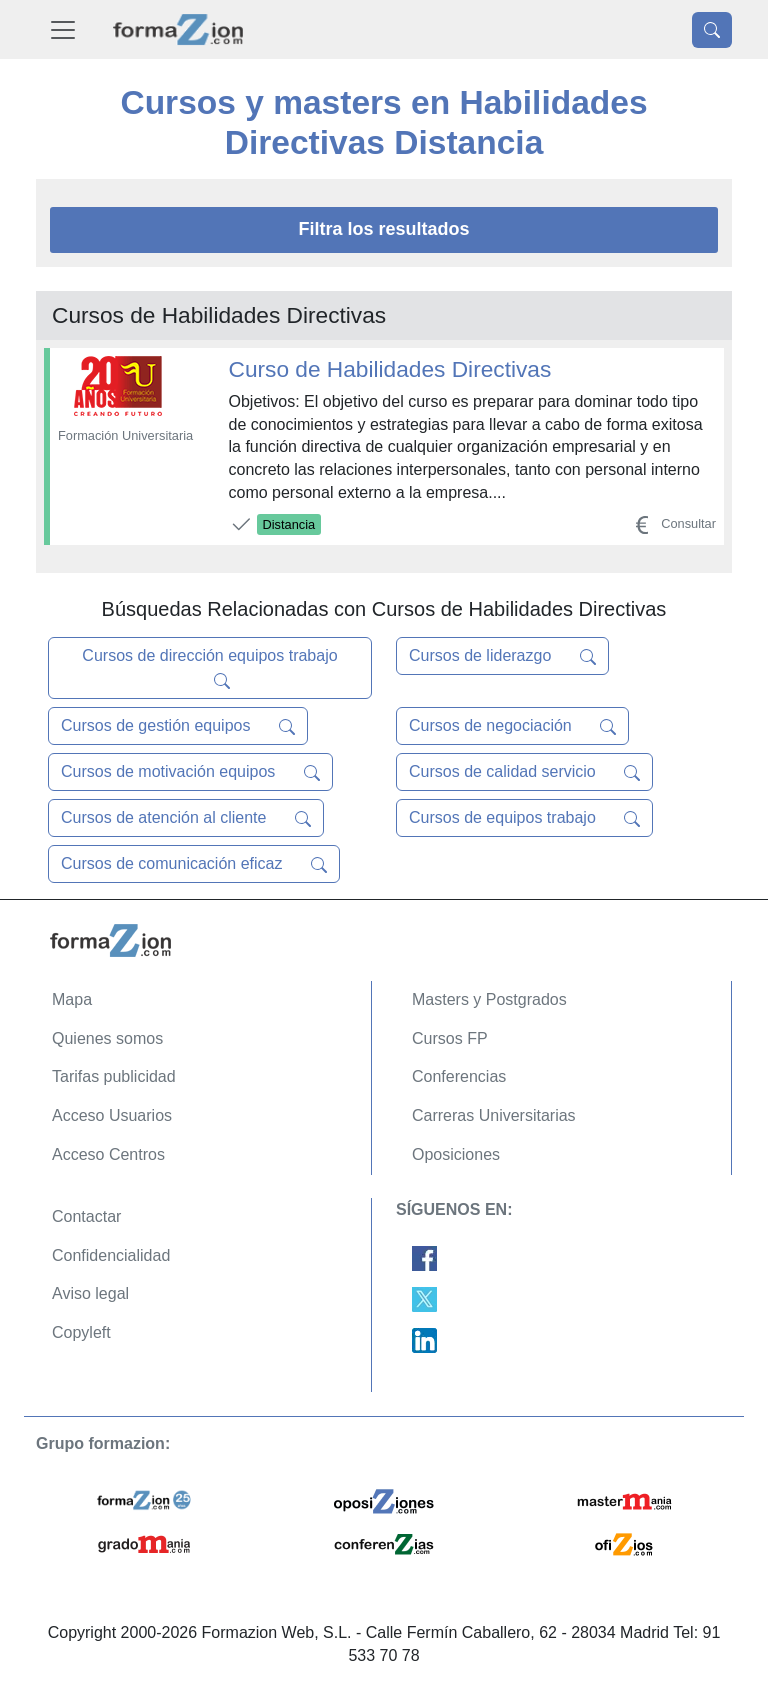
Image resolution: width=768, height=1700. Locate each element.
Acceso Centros (108, 1154)
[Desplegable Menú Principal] (63, 29)
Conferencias (459, 1076)
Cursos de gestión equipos (178, 726)
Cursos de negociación (512, 726)
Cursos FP (450, 1038)
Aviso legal (90, 1293)
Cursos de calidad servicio (524, 772)
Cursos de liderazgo (502, 656)
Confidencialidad (111, 1255)
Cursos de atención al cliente (186, 818)
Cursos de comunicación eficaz (194, 864)
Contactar (86, 1216)
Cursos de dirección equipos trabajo (209, 668)
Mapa (72, 999)
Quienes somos (107, 1038)
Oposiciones (456, 1154)
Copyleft (81, 1332)
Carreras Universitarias (494, 1115)
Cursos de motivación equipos (190, 772)
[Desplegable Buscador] (712, 30)
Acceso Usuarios (112, 1115)
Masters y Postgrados (489, 999)
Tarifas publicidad (114, 1076)
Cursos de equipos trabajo (524, 818)
